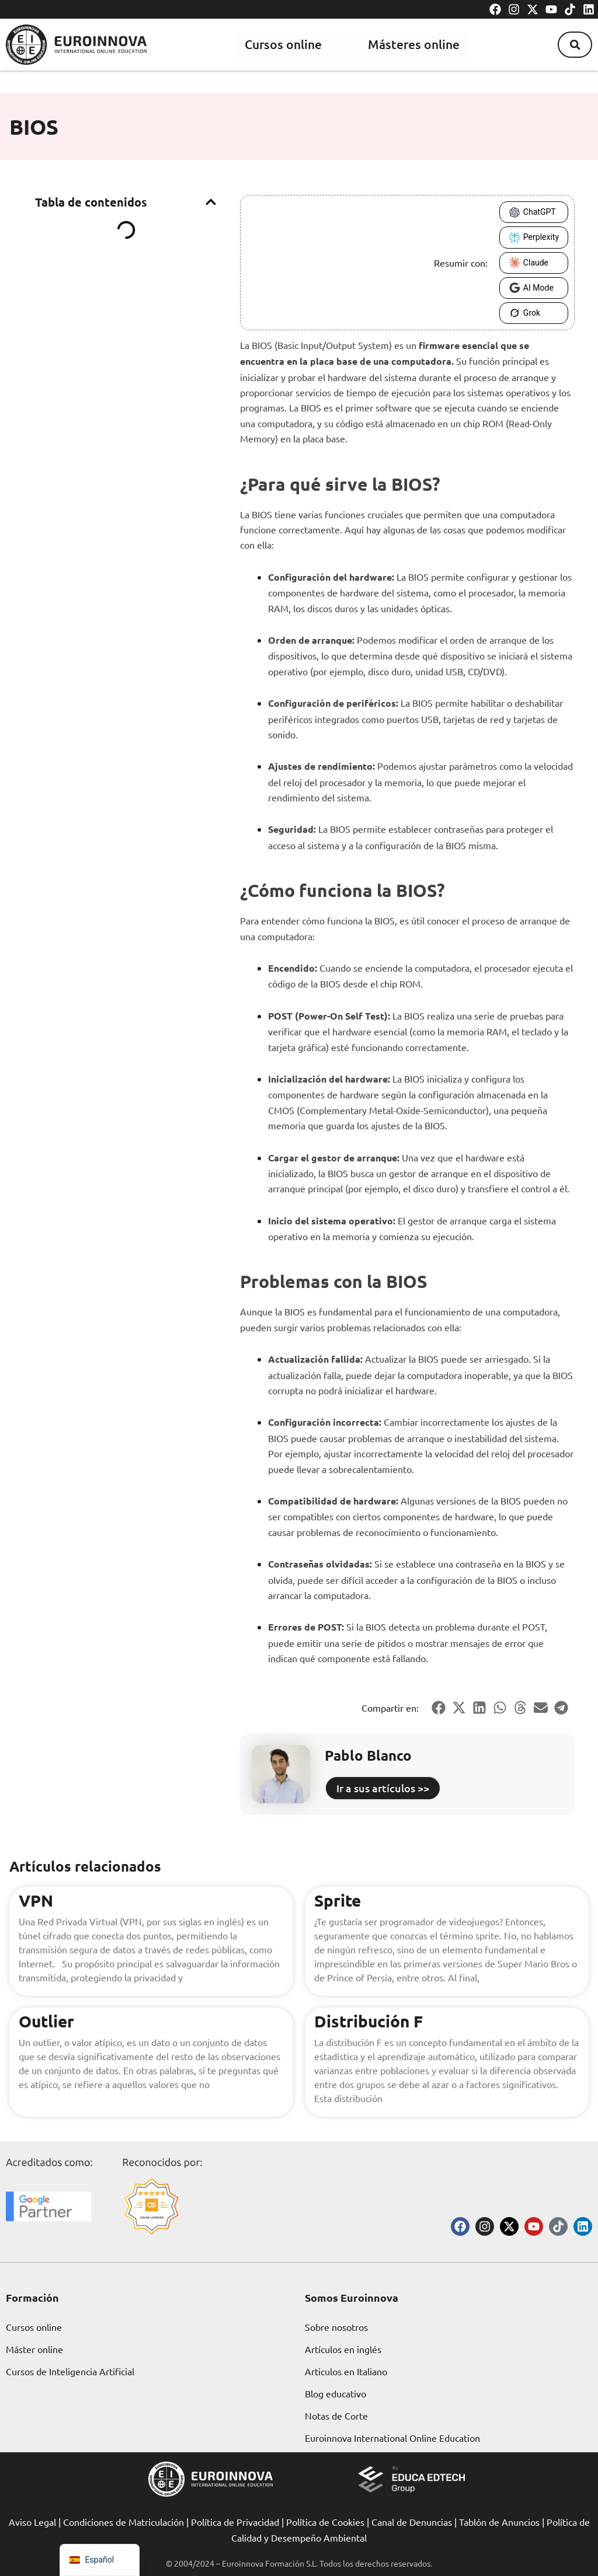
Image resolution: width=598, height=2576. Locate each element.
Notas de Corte (336, 2415)
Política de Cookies (325, 2522)
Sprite (337, 1900)
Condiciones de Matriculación (123, 2522)
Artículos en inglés (343, 2349)
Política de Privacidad (235, 2522)
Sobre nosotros (336, 2327)
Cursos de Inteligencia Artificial (70, 2371)
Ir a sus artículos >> (382, 1788)
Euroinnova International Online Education (392, 2438)
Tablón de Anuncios (499, 2522)
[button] (574, 44)
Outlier (46, 2020)
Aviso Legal (32, 2522)
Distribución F (368, 2020)
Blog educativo (335, 2393)
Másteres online (413, 44)
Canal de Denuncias (411, 2522)
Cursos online (282, 44)
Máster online (34, 2349)
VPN (36, 1900)
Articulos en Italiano (346, 2371)
